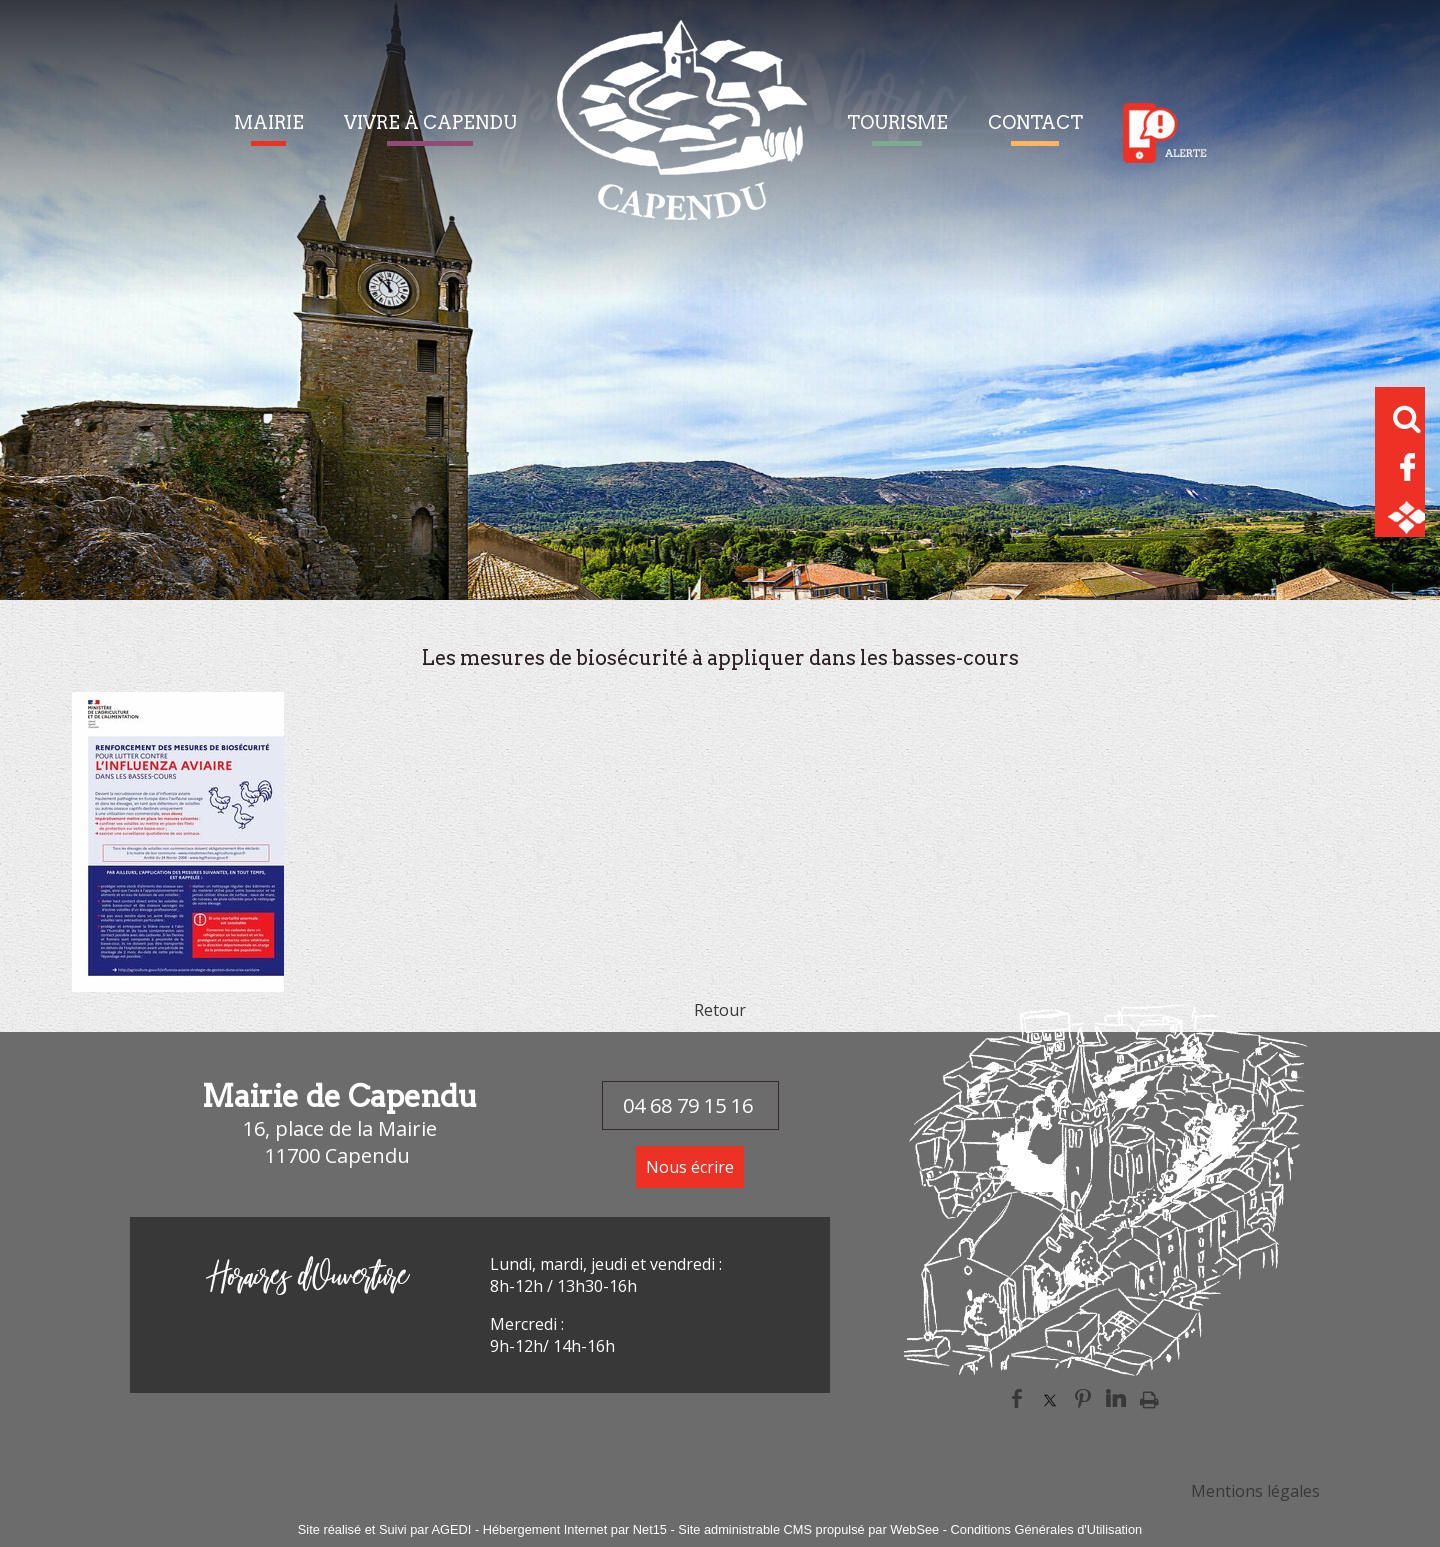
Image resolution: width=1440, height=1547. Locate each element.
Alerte (1165, 133)
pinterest (1083, 1398)
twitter (1050, 1398)
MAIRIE (269, 122)
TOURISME (897, 122)
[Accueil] (682, 132)
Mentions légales (1255, 1491)
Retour (720, 1010)
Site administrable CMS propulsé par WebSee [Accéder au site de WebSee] (808, 1529)
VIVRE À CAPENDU (430, 122)
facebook (1017, 1398)
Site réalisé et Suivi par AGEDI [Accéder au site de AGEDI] (385, 1529)
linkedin (1116, 1398)
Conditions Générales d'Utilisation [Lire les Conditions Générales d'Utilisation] (1047, 1529)
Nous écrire (690, 1167)
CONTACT (1035, 122)
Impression (1149, 1399)
